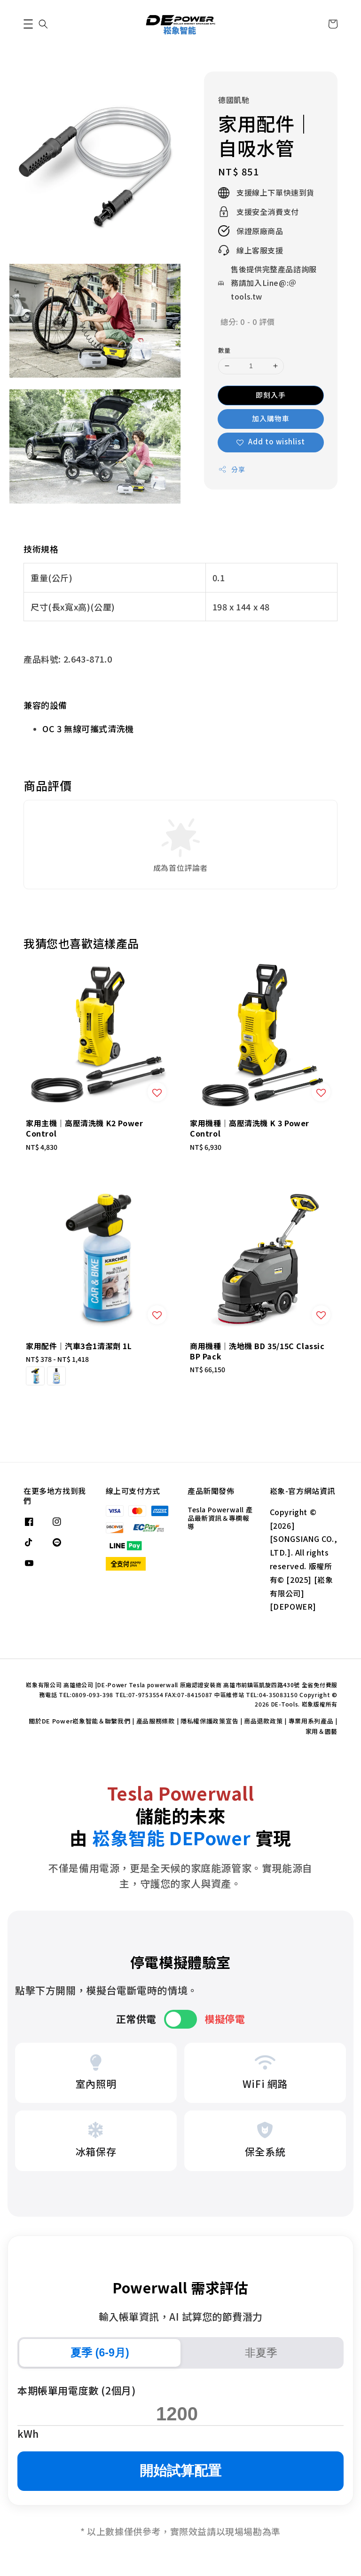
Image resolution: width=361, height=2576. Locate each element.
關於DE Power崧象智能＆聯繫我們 (79, 1720)
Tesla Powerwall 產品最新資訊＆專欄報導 (220, 1518)
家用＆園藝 (322, 1731)
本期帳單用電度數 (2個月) (76, 2390)
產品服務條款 (155, 1720)
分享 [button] (231, 469)
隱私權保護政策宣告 (209, 1720)
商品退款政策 (263, 1720)
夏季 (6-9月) (100, 2353)
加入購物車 (271, 418)
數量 (224, 350)
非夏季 (261, 2353)
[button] (28, 24)
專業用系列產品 (311, 1720)
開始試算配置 (180, 2470)
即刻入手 (271, 395)
